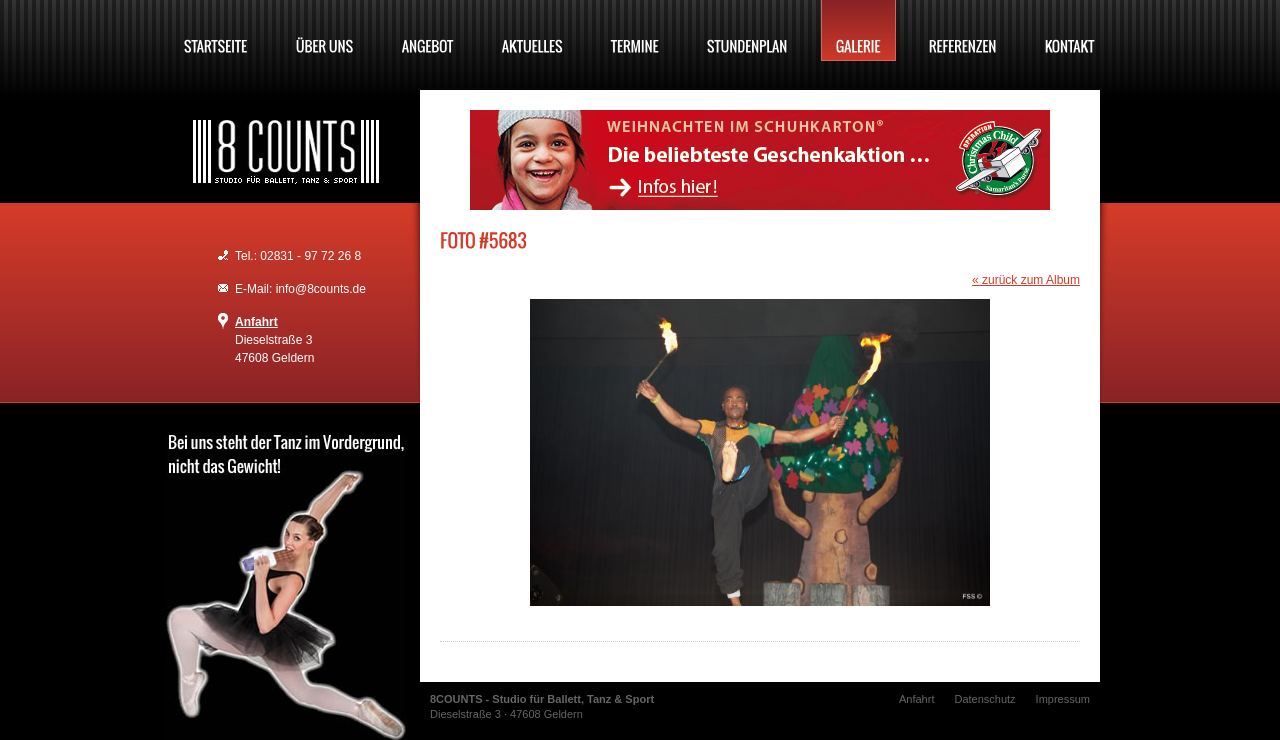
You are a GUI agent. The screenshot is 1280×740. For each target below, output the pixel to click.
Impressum (1063, 699)
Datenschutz (984, 699)
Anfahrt (256, 322)
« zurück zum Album (1026, 280)
